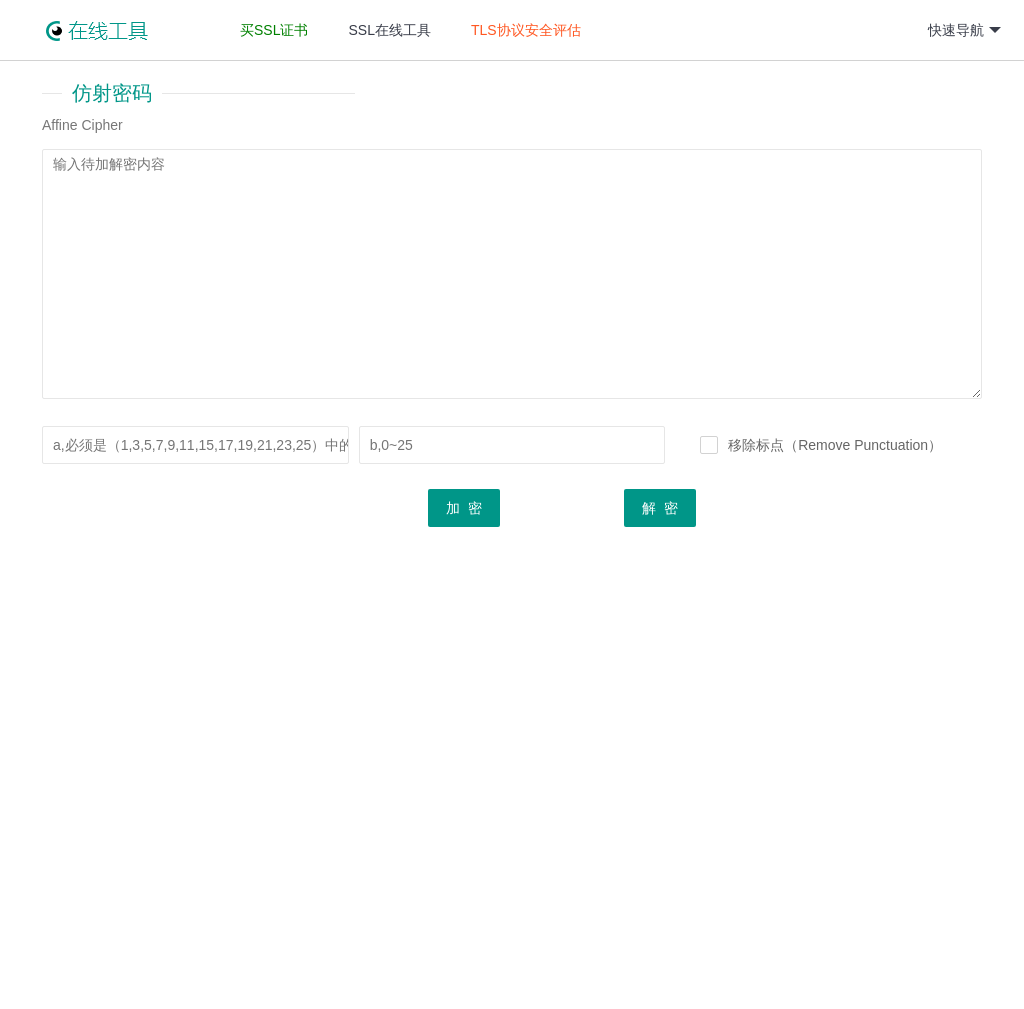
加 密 (464, 517)
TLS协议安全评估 (526, 30)
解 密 (660, 517)
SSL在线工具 (389, 30)
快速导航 (964, 30)
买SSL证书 (274, 30)
